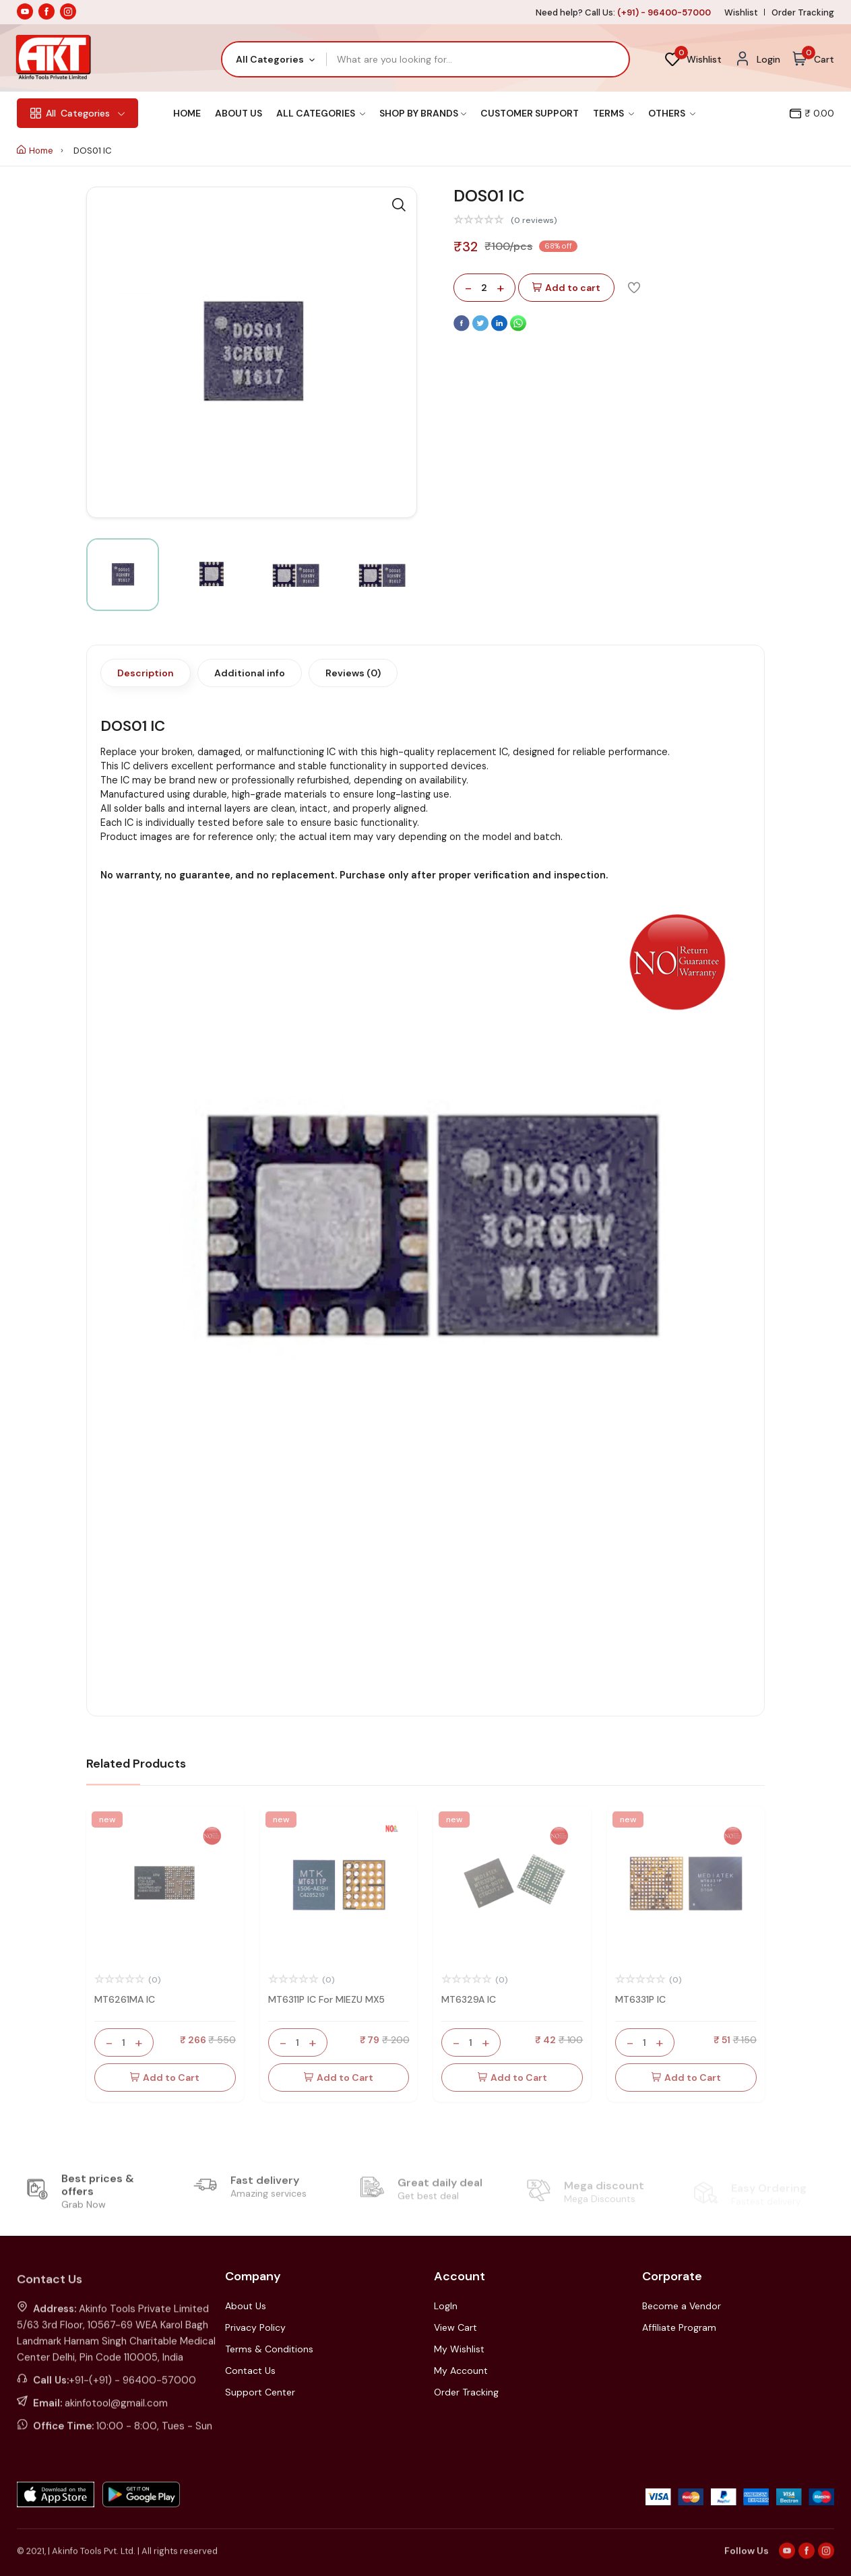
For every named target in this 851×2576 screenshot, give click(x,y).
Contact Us (250, 2370)
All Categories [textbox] (270, 59)
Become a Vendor (681, 2306)
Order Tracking (802, 12)
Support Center (260, 2392)
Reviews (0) (353, 673)
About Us (238, 113)
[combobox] (274, 59)
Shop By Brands (422, 113)
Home (187, 113)
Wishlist (741, 12)
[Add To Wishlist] (634, 286)
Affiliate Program (679, 2327)
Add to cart (566, 288)
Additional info (249, 673)
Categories (77, 113)
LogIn (446, 2306)
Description (145, 673)
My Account (461, 2370)
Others (671, 113)
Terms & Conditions (269, 2349)
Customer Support (529, 113)
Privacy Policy (255, 2327)
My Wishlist (459, 2349)
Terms (613, 113)
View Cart (455, 2327)
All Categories (320, 113)
